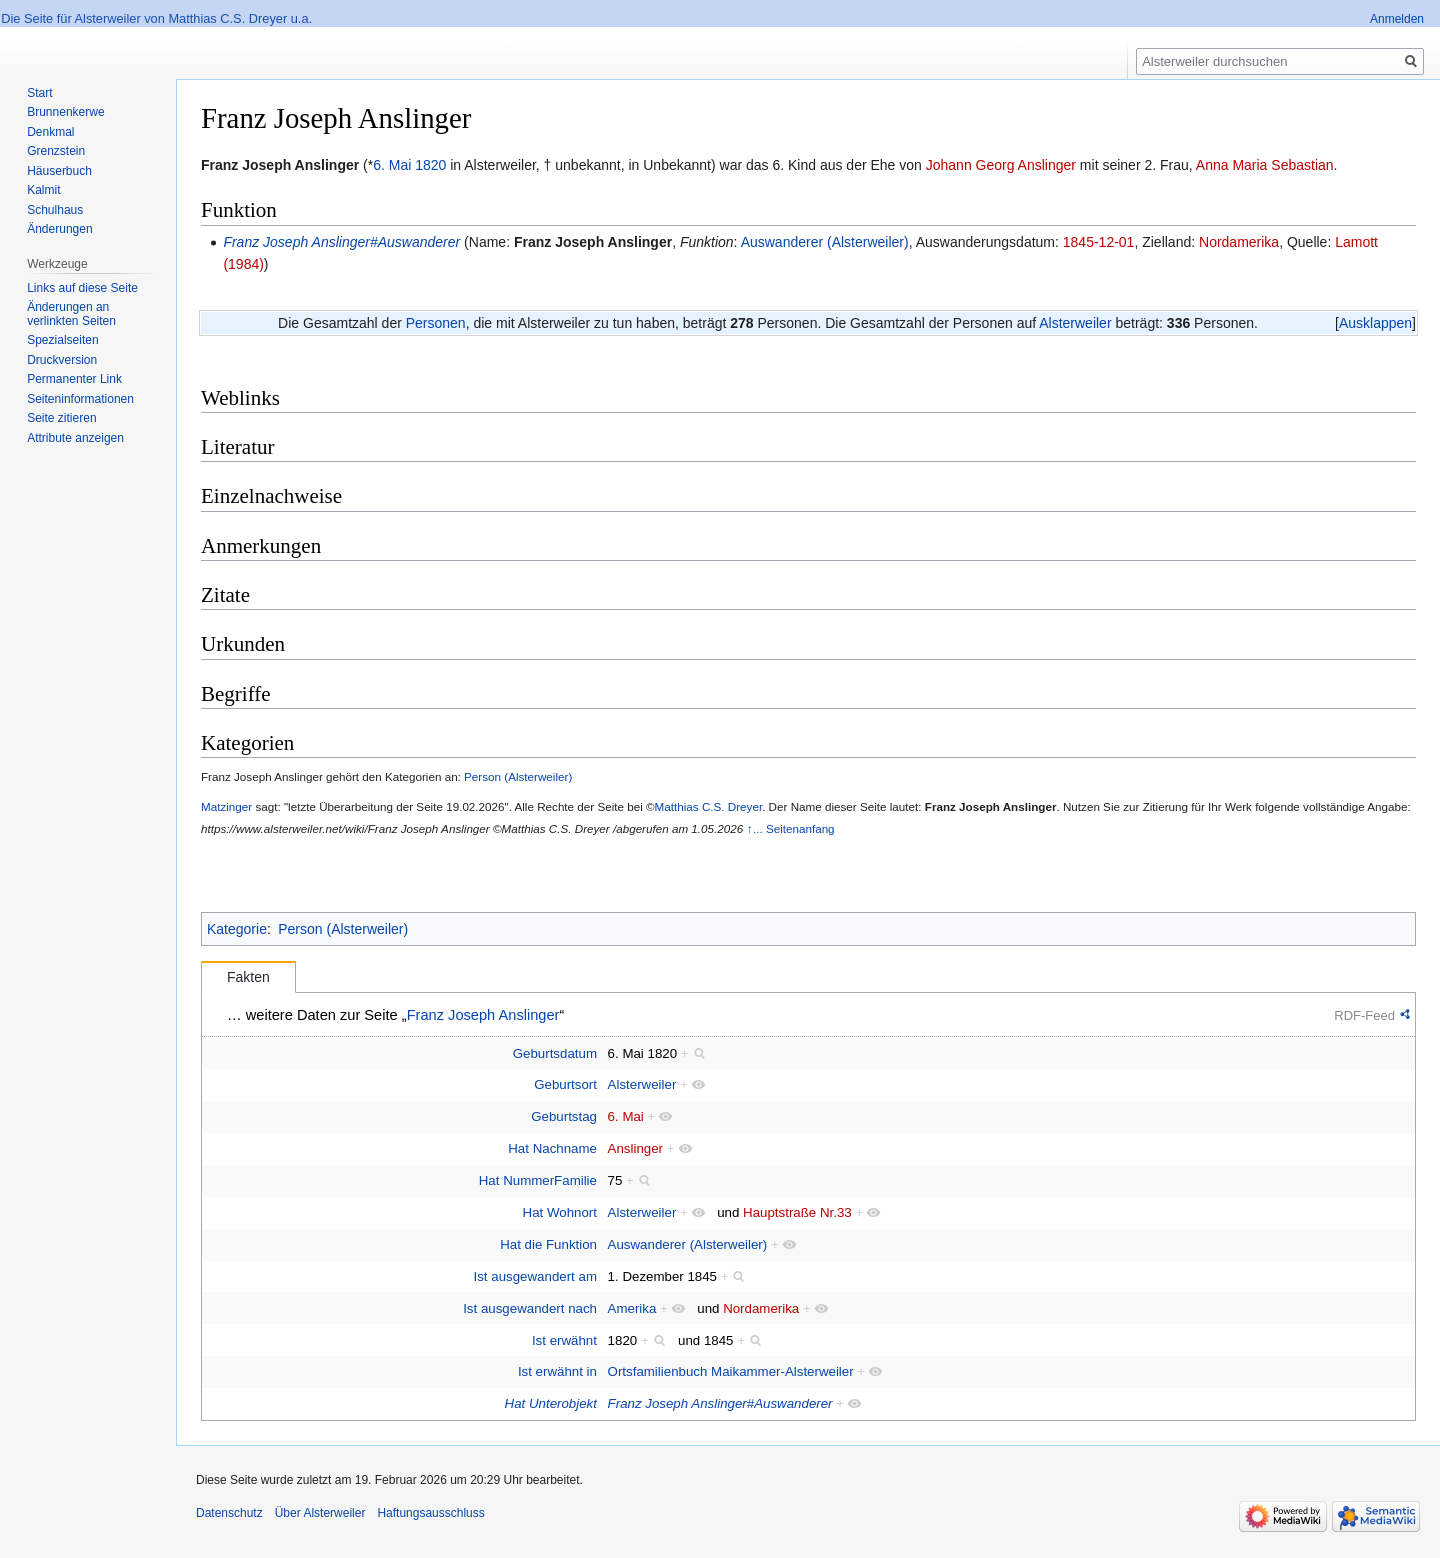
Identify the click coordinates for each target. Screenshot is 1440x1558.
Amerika (632, 1308)
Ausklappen (1375, 323)
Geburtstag (564, 1116)
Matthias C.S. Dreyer (709, 806)
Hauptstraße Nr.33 (797, 1212)
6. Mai (392, 165)
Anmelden (1397, 19)
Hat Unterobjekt (551, 1403)
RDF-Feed (1364, 1015)
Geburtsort (565, 1084)
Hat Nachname (552, 1148)
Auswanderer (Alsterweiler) (825, 242)
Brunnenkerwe (65, 112)
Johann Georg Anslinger (1001, 165)
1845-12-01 (1099, 242)
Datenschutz (229, 1513)
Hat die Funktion (548, 1244)
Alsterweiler (1075, 323)
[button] (1375, 323)
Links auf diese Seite (82, 288)
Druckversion (62, 360)
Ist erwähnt (564, 1340)
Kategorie (237, 929)
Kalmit (43, 190)
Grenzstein (56, 151)
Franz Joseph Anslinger (593, 242)
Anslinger (635, 1148)
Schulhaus (55, 210)
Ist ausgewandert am (535, 1276)
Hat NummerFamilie (538, 1180)
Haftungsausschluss (430, 1513)
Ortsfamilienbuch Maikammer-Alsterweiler (731, 1371)
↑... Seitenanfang (791, 828)
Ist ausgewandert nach (530, 1308)
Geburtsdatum (555, 1053)
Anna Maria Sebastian (1265, 165)
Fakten (248, 977)
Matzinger (226, 806)
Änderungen (59, 229)
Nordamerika (1239, 242)
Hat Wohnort (560, 1212)
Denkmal (50, 132)
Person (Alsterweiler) (518, 776)
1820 (430, 165)
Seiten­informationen (80, 399)
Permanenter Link (74, 379)
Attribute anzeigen (75, 438)
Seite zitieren (61, 418)
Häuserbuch (59, 171)
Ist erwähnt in (557, 1371)
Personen (436, 323)
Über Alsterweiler (320, 1513)
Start (39, 93)
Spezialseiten (62, 340)
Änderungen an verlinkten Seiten (71, 314)
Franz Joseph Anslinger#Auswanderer (341, 242)
